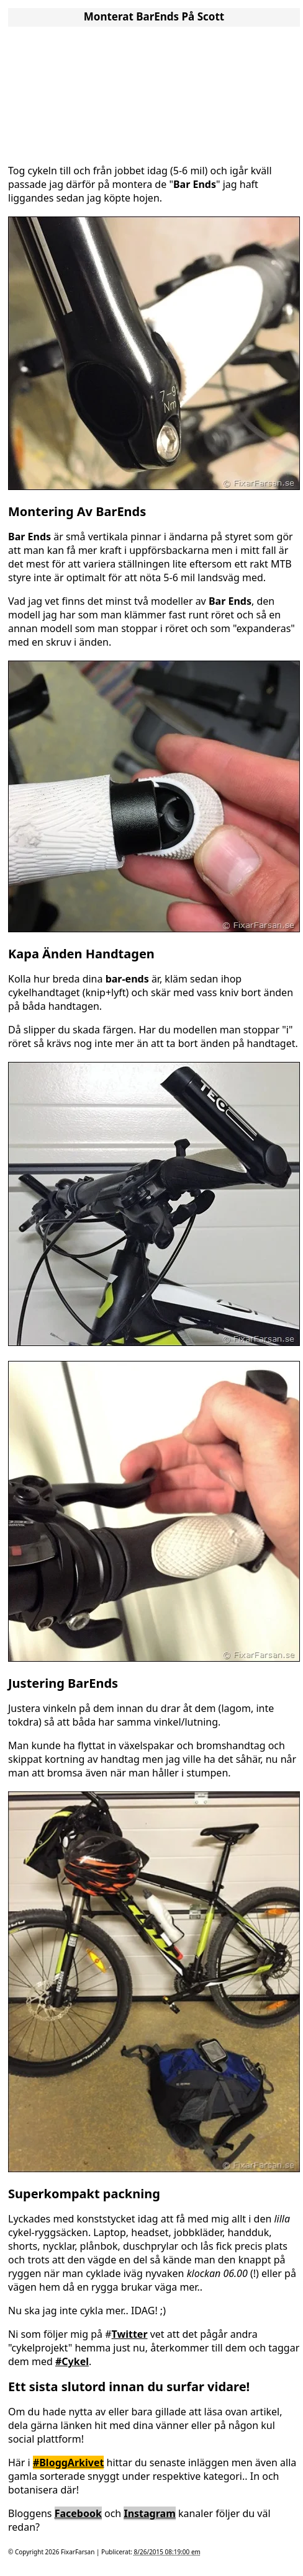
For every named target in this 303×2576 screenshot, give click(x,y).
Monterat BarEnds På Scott (154, 16)
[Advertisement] (154, 92)
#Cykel (72, 2361)
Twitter (130, 2334)
